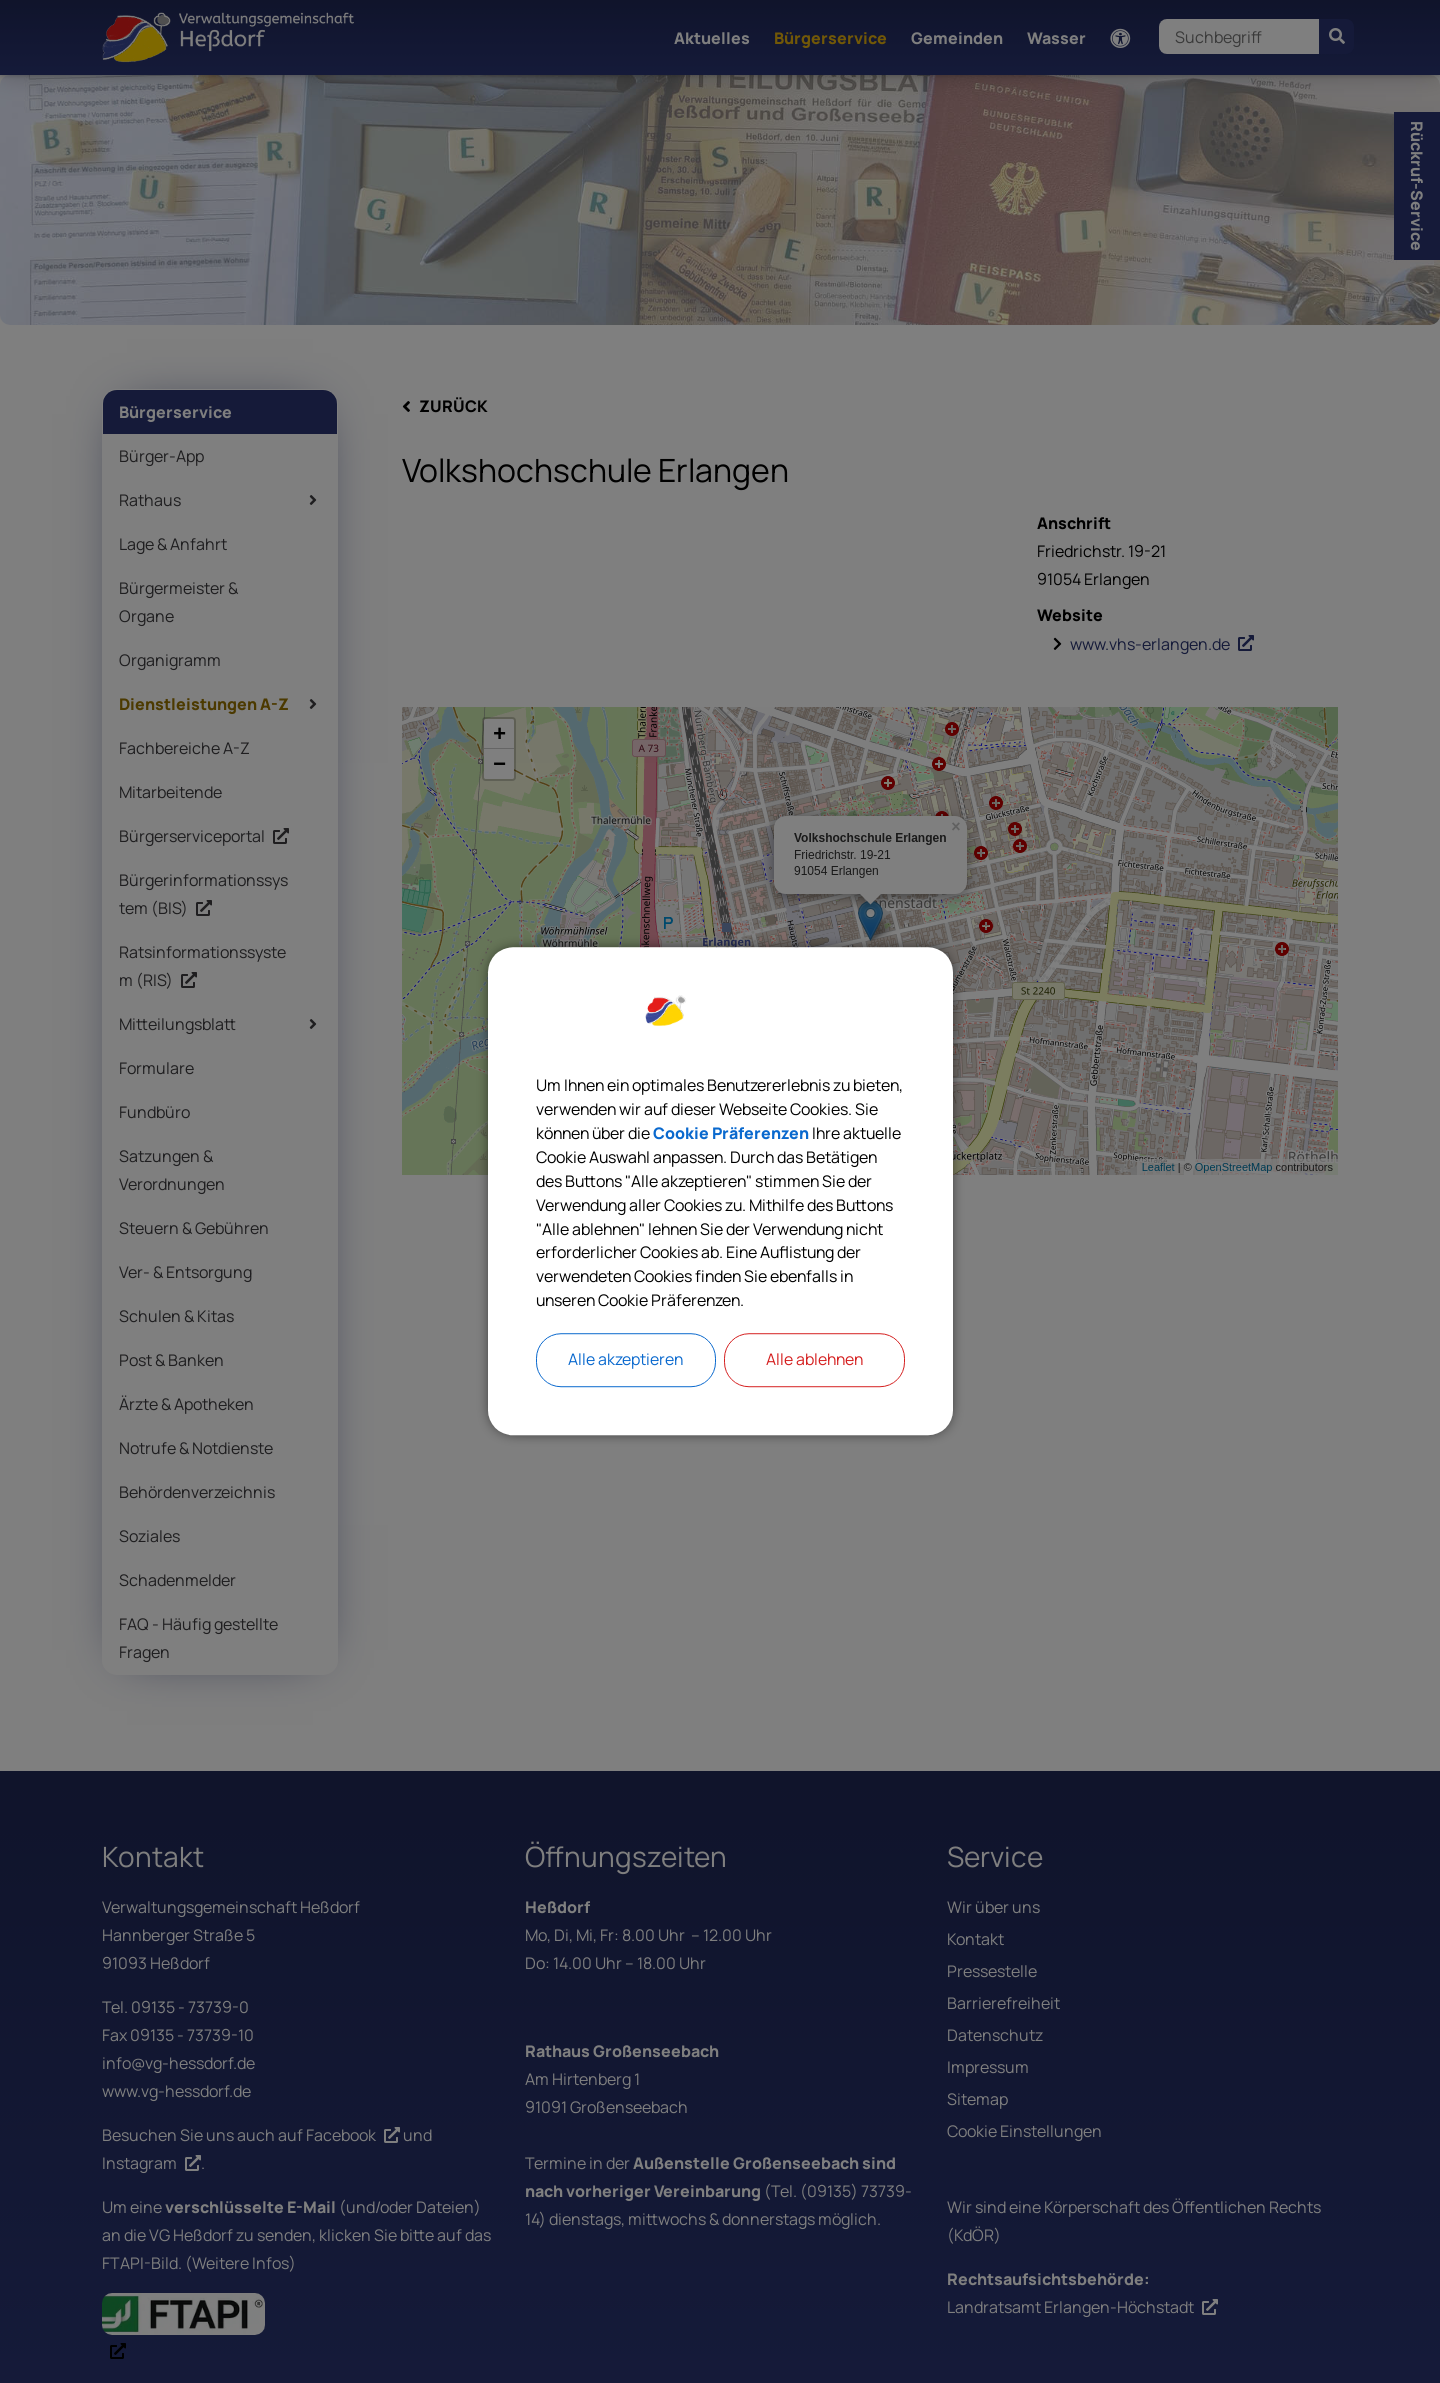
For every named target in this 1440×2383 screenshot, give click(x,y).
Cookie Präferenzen (826, 1134)
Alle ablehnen (814, 1361)
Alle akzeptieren (626, 1361)
